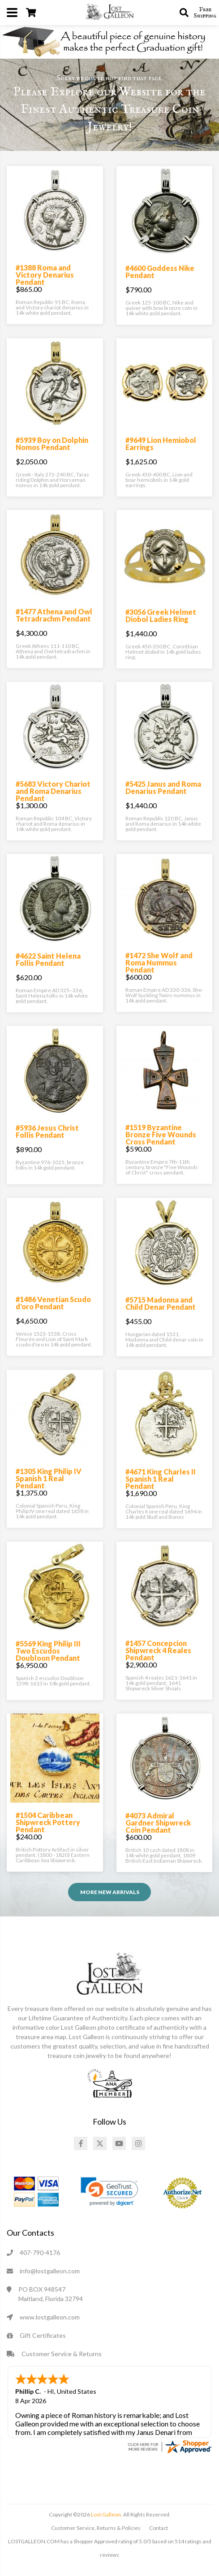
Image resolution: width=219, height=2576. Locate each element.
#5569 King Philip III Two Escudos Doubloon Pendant (48, 1650)
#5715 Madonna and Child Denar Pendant (160, 1303)
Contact (158, 2527)
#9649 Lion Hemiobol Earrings (160, 443)
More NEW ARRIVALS (109, 1892)
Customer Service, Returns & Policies (96, 2527)
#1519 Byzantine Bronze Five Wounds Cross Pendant (160, 1134)
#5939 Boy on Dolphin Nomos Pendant (52, 443)
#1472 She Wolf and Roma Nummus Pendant (159, 962)
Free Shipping (204, 12)
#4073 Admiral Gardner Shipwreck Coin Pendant (158, 1822)
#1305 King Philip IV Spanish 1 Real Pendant (49, 1478)
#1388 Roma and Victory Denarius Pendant (45, 274)
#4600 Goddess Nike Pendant (159, 271)
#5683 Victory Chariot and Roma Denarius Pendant (53, 791)
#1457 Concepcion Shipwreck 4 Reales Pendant (158, 1650)
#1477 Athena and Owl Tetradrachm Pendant (54, 615)
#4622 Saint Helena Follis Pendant (48, 959)
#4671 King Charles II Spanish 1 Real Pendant (160, 1478)
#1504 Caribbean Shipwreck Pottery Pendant (48, 1822)
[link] (109, 2192)
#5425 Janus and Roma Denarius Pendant (163, 787)
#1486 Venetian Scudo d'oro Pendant (53, 1303)
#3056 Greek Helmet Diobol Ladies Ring (160, 615)
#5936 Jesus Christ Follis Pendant (47, 1131)
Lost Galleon (105, 2513)
